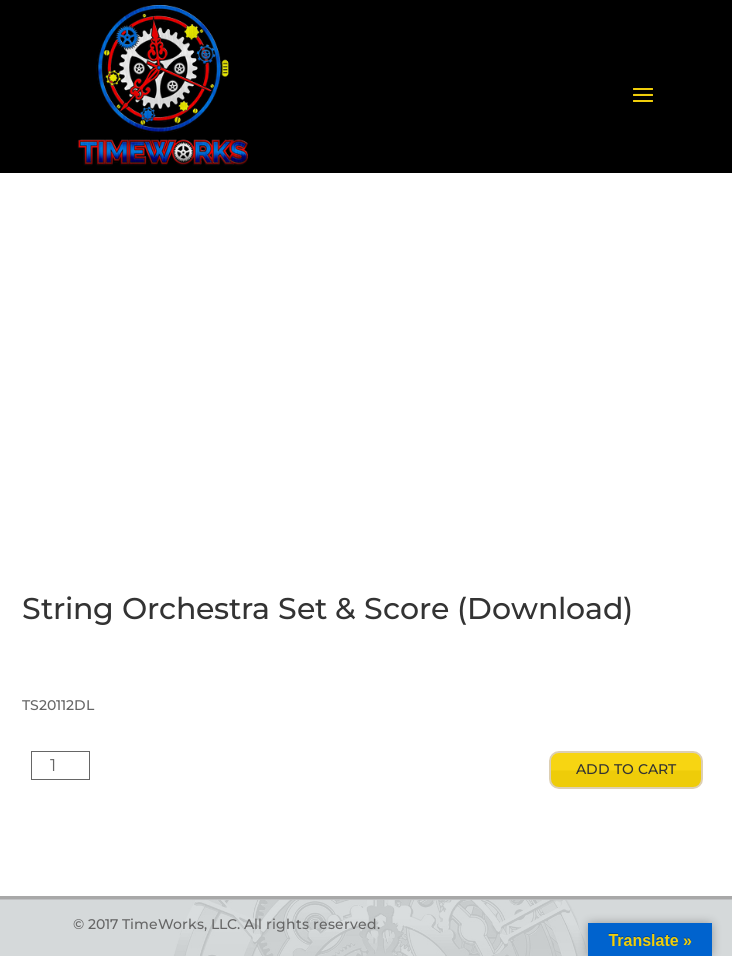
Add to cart (626, 769)
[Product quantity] (61, 765)
